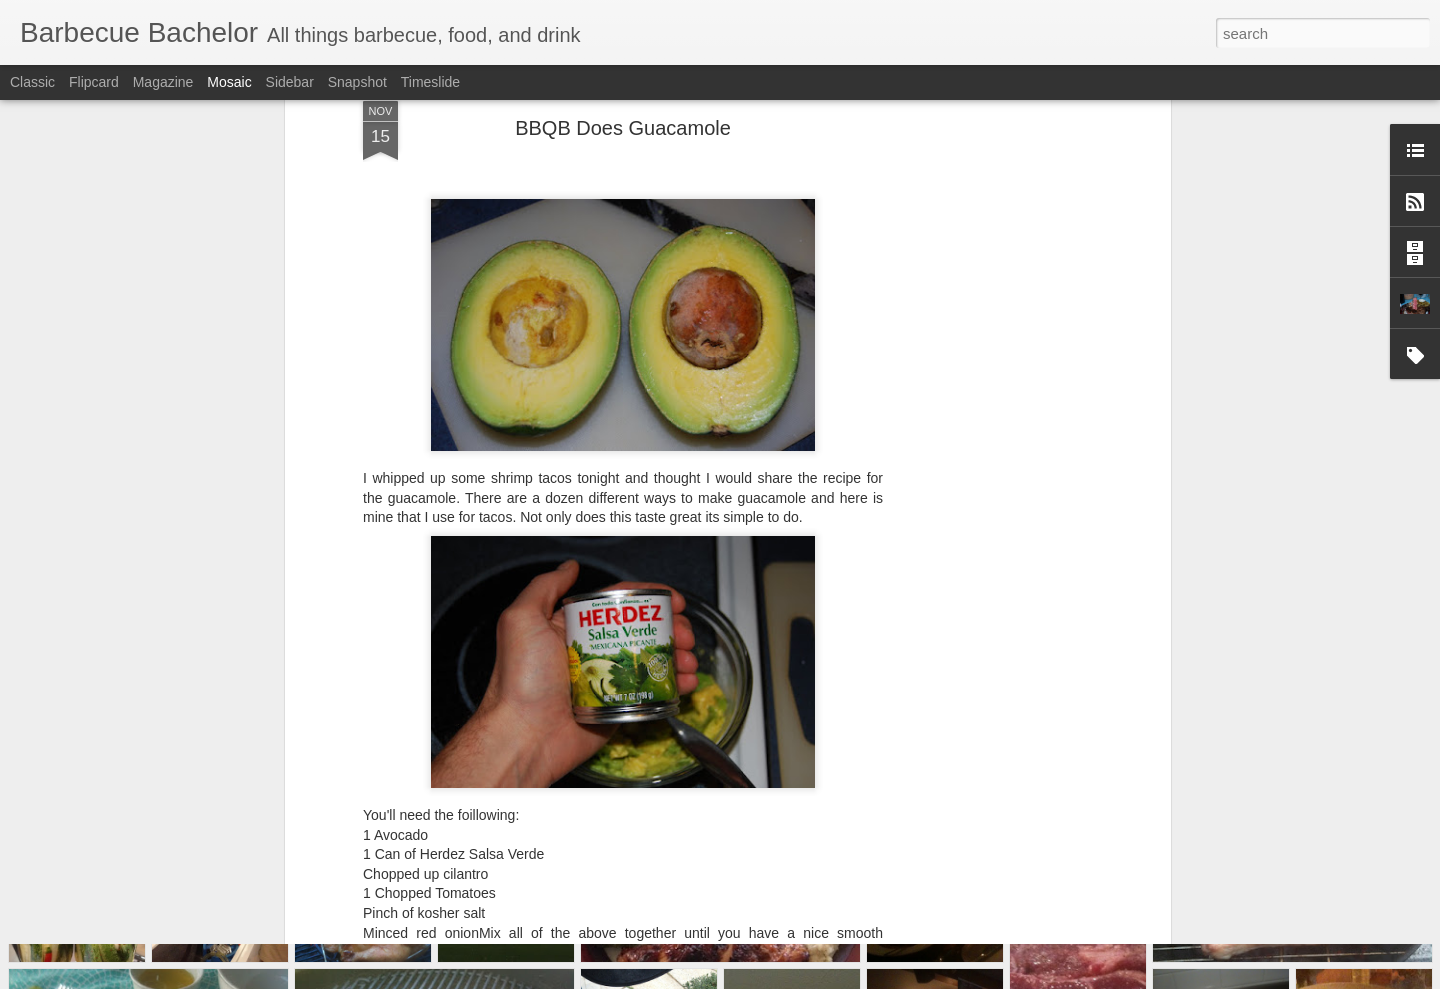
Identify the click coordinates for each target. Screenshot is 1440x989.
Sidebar (290, 82)
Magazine (163, 82)
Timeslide (430, 82)
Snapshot (357, 82)
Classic (32, 82)
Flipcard (94, 82)
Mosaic (229, 82)
